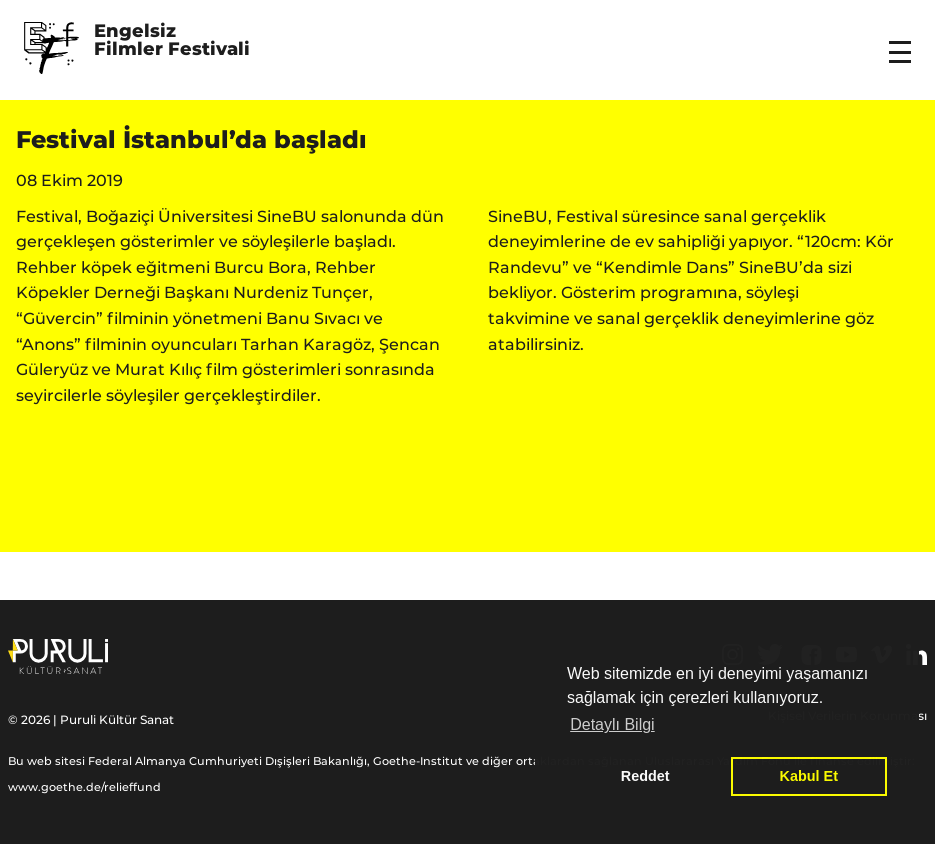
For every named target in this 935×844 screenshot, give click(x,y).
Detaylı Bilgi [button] (612, 724)
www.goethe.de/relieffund (84, 787)
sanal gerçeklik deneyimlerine (719, 318)
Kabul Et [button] (809, 776)
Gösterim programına (649, 292)
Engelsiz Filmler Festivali (172, 41)
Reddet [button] (645, 776)
